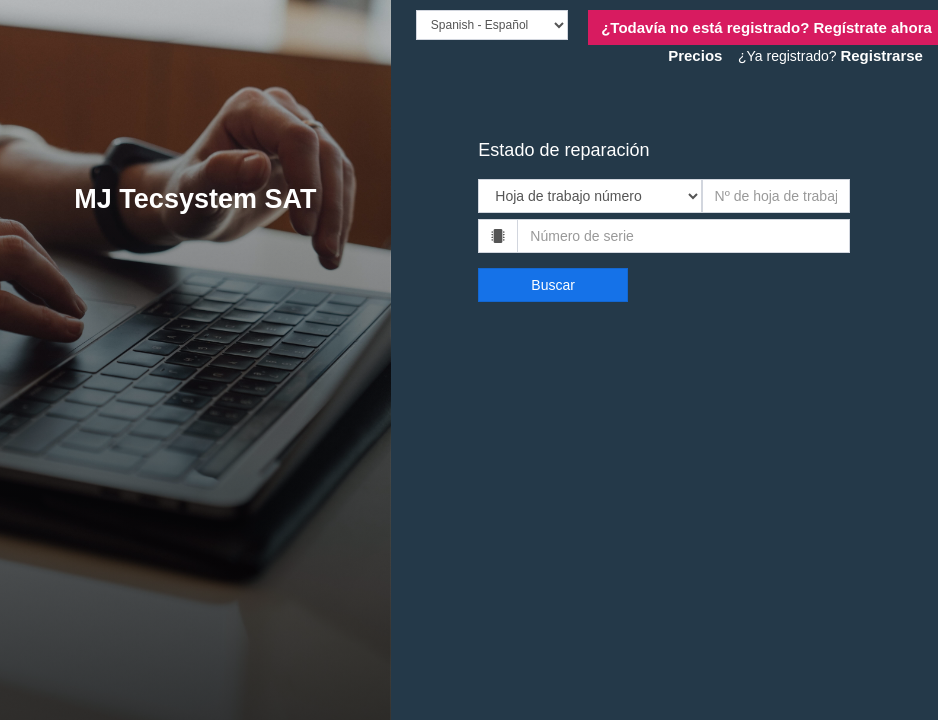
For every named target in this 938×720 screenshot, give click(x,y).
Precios (695, 55)
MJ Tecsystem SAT (195, 199)
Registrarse (881, 55)
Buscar (553, 285)
